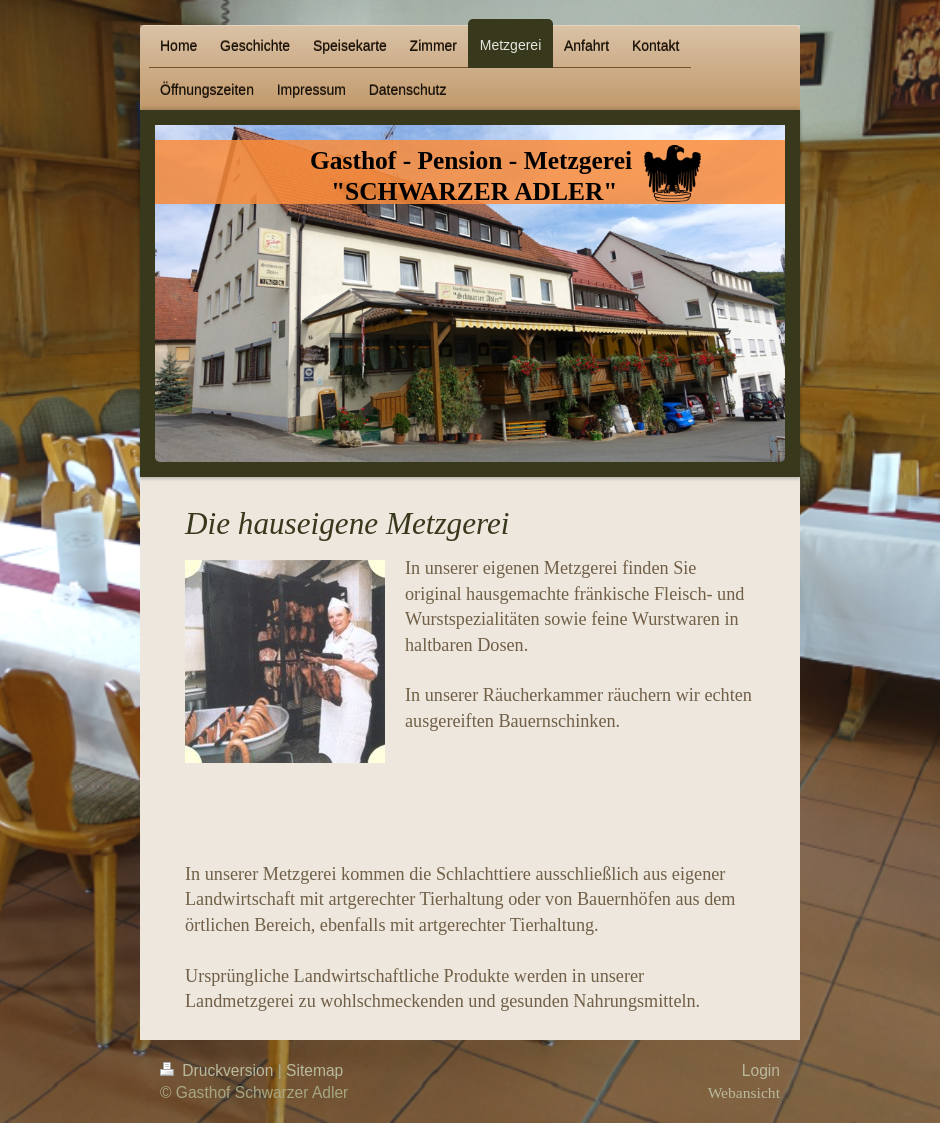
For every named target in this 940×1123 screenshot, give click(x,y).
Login (761, 1070)
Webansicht (744, 1092)
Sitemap (314, 1070)
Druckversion (219, 1070)
